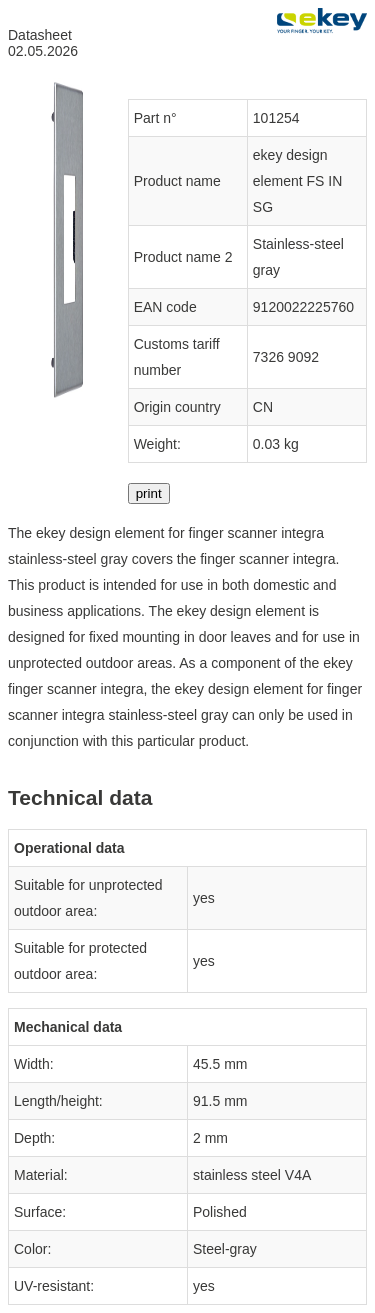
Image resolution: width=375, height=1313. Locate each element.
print (149, 493)
